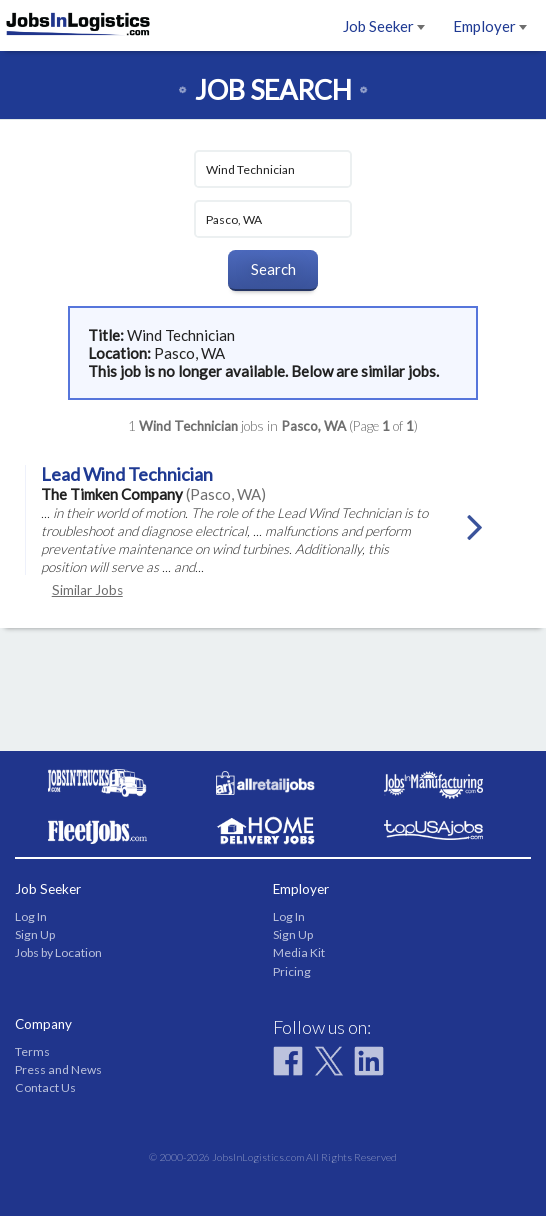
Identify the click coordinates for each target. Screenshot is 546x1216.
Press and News (58, 1069)
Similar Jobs (87, 590)
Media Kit (299, 952)
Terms (32, 1051)
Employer (490, 26)
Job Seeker (384, 26)
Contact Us (45, 1087)
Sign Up (35, 934)
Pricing (292, 971)
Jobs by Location (58, 952)
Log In (31, 916)
